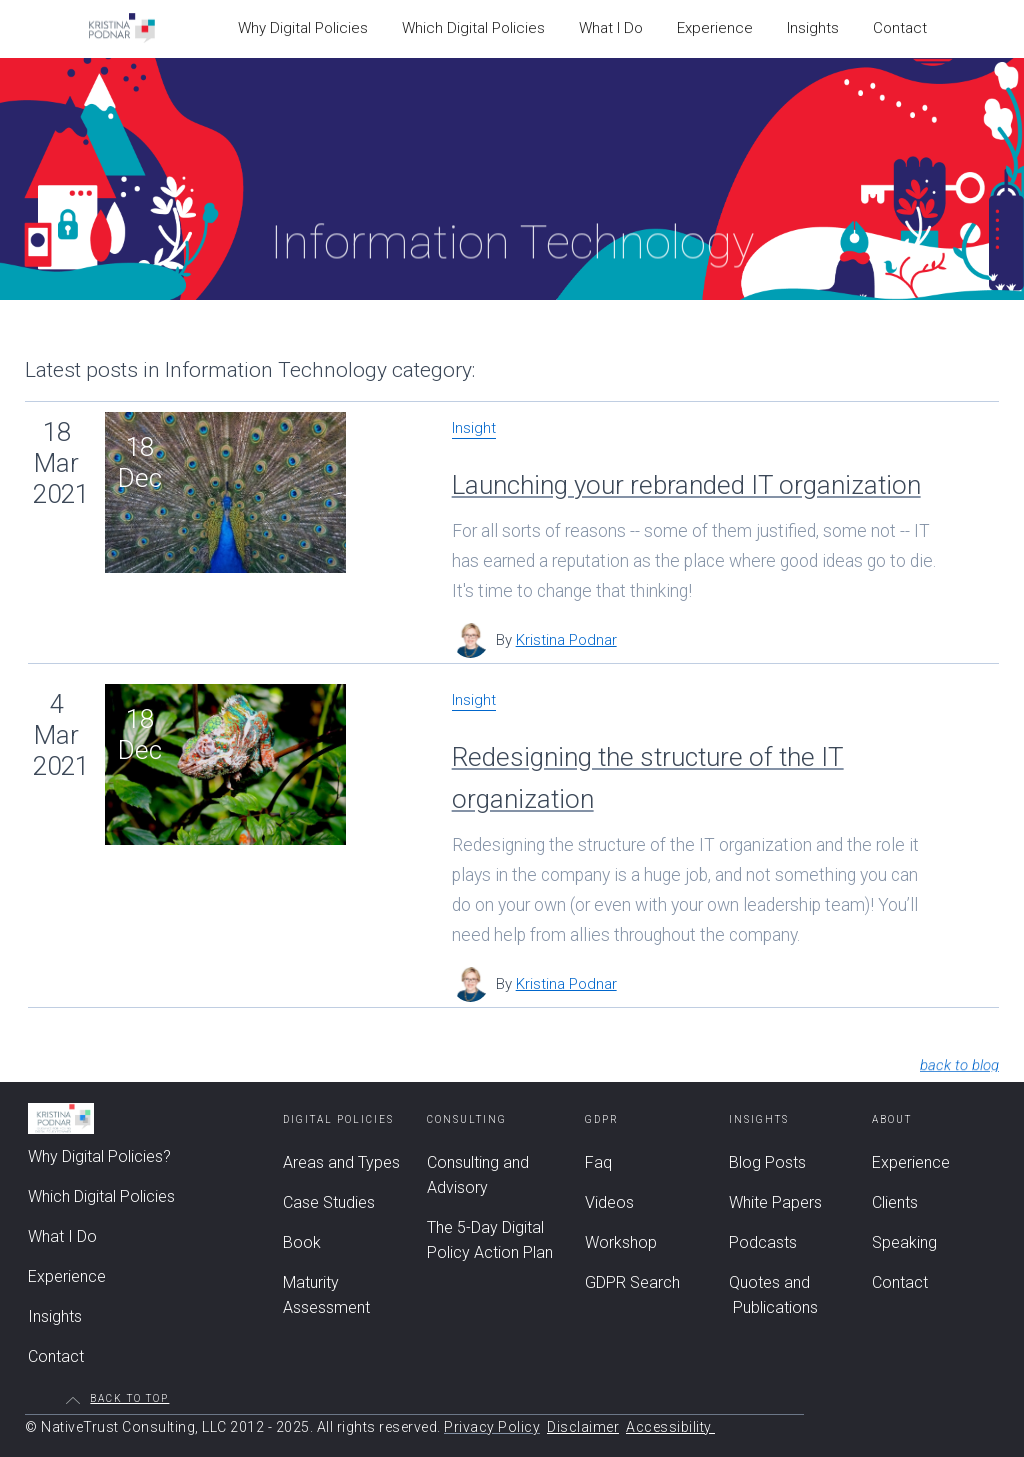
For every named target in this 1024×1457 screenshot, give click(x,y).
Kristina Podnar (566, 640)
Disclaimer (583, 1427)
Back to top (129, 1399)
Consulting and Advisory (478, 1175)
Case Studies (329, 1202)
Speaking (904, 1242)
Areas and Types (341, 1162)
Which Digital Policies (101, 1196)
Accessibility (670, 1427)
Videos (609, 1202)
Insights (55, 1316)
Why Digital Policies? (99, 1156)
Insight (474, 429)
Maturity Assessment (326, 1295)
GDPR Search (632, 1282)
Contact (56, 1356)
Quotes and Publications (773, 1295)
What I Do (62, 1236)
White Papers (775, 1202)
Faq (598, 1162)
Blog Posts (767, 1162)
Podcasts (763, 1242)
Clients (895, 1202)
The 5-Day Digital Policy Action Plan (490, 1240)
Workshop (621, 1242)
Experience (67, 1276)
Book (302, 1242)
